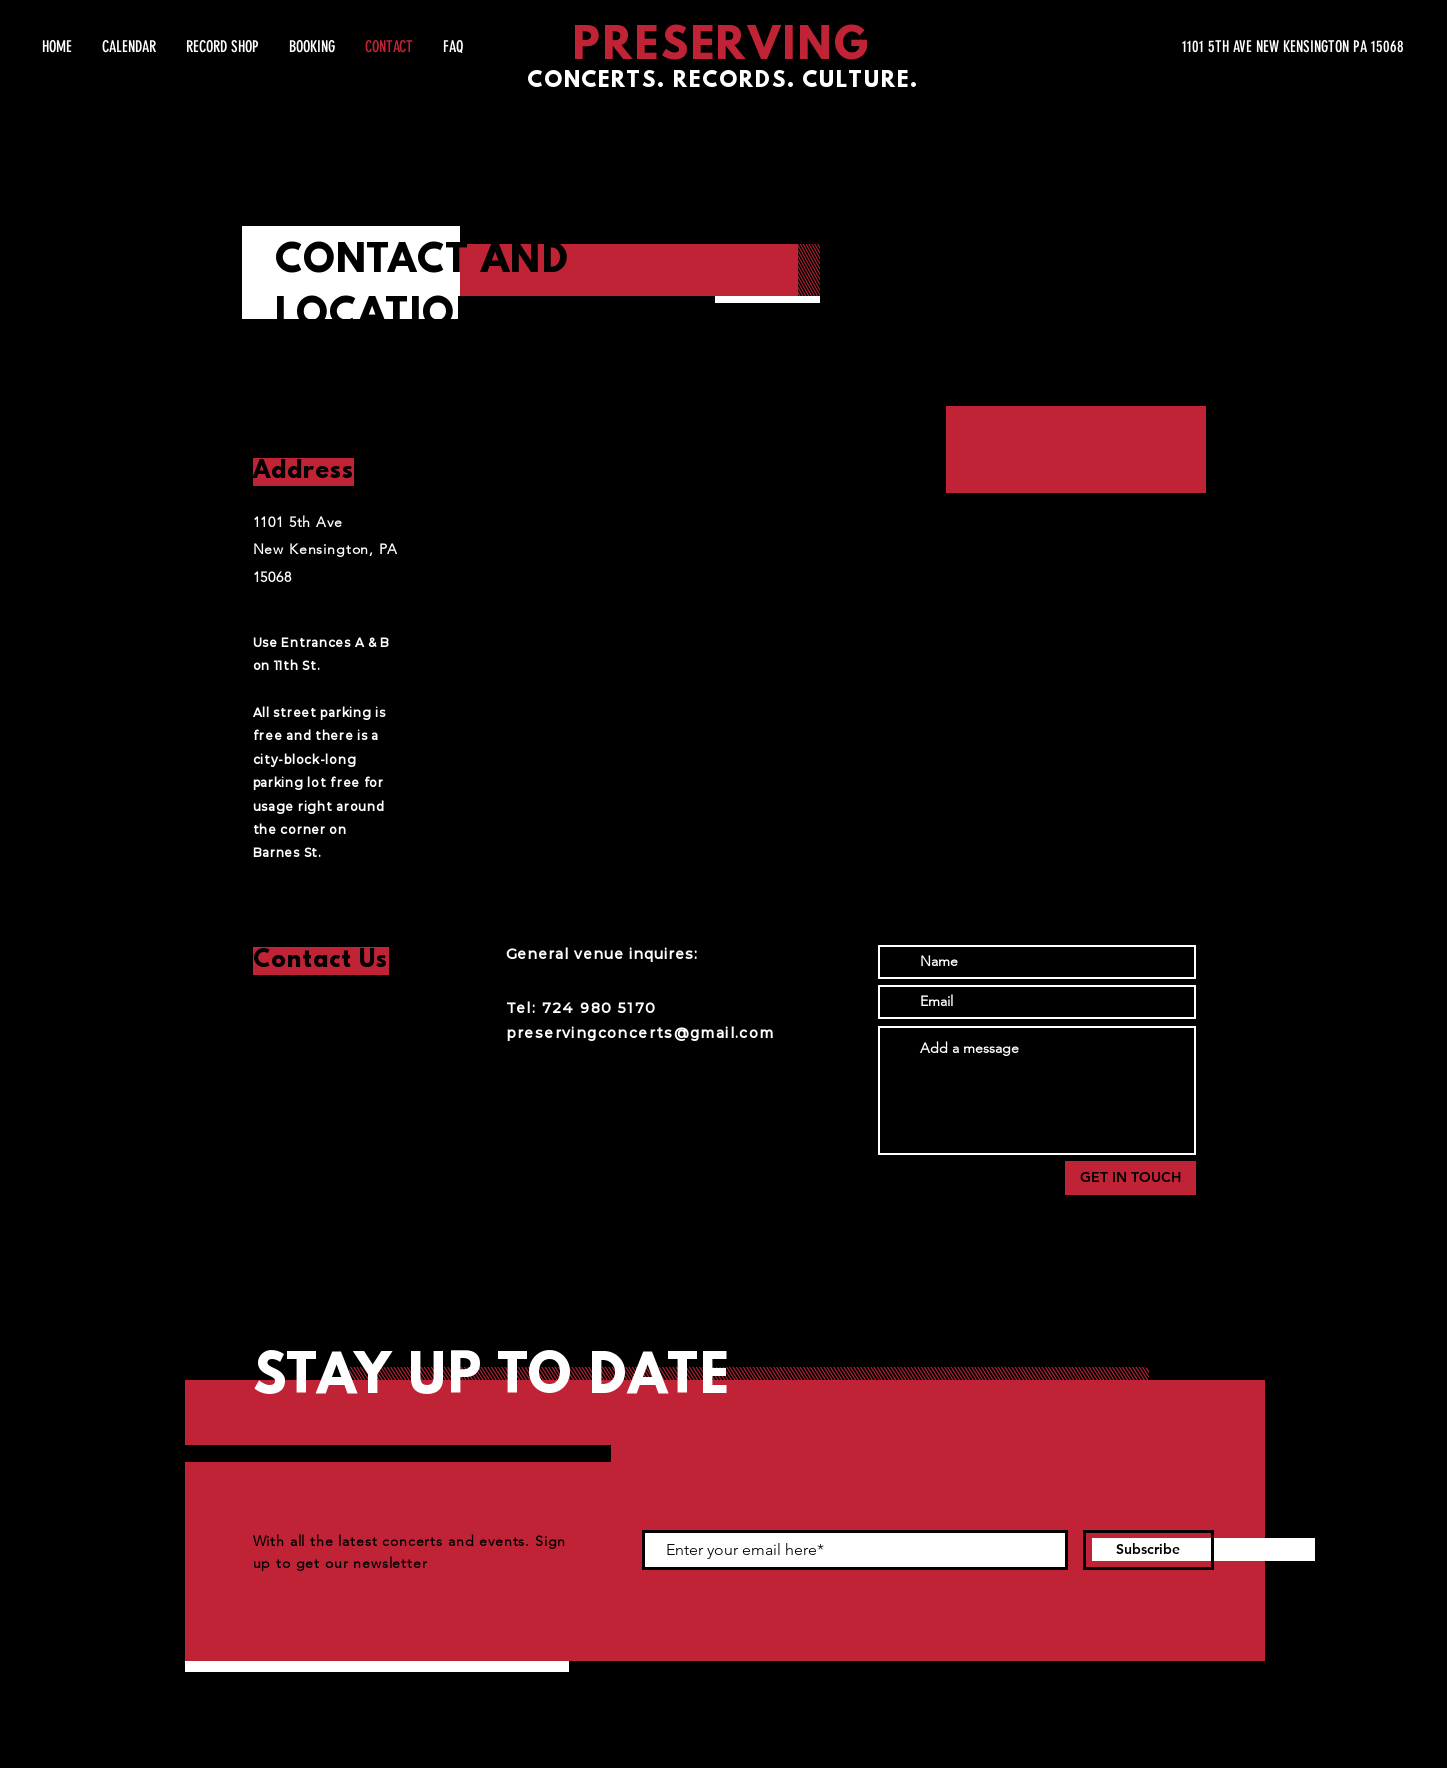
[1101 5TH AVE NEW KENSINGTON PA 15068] (1215, 47)
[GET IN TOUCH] (1130, 1178)
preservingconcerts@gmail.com (640, 1033)
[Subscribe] (1148, 1550)
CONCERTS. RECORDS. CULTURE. (723, 81)
